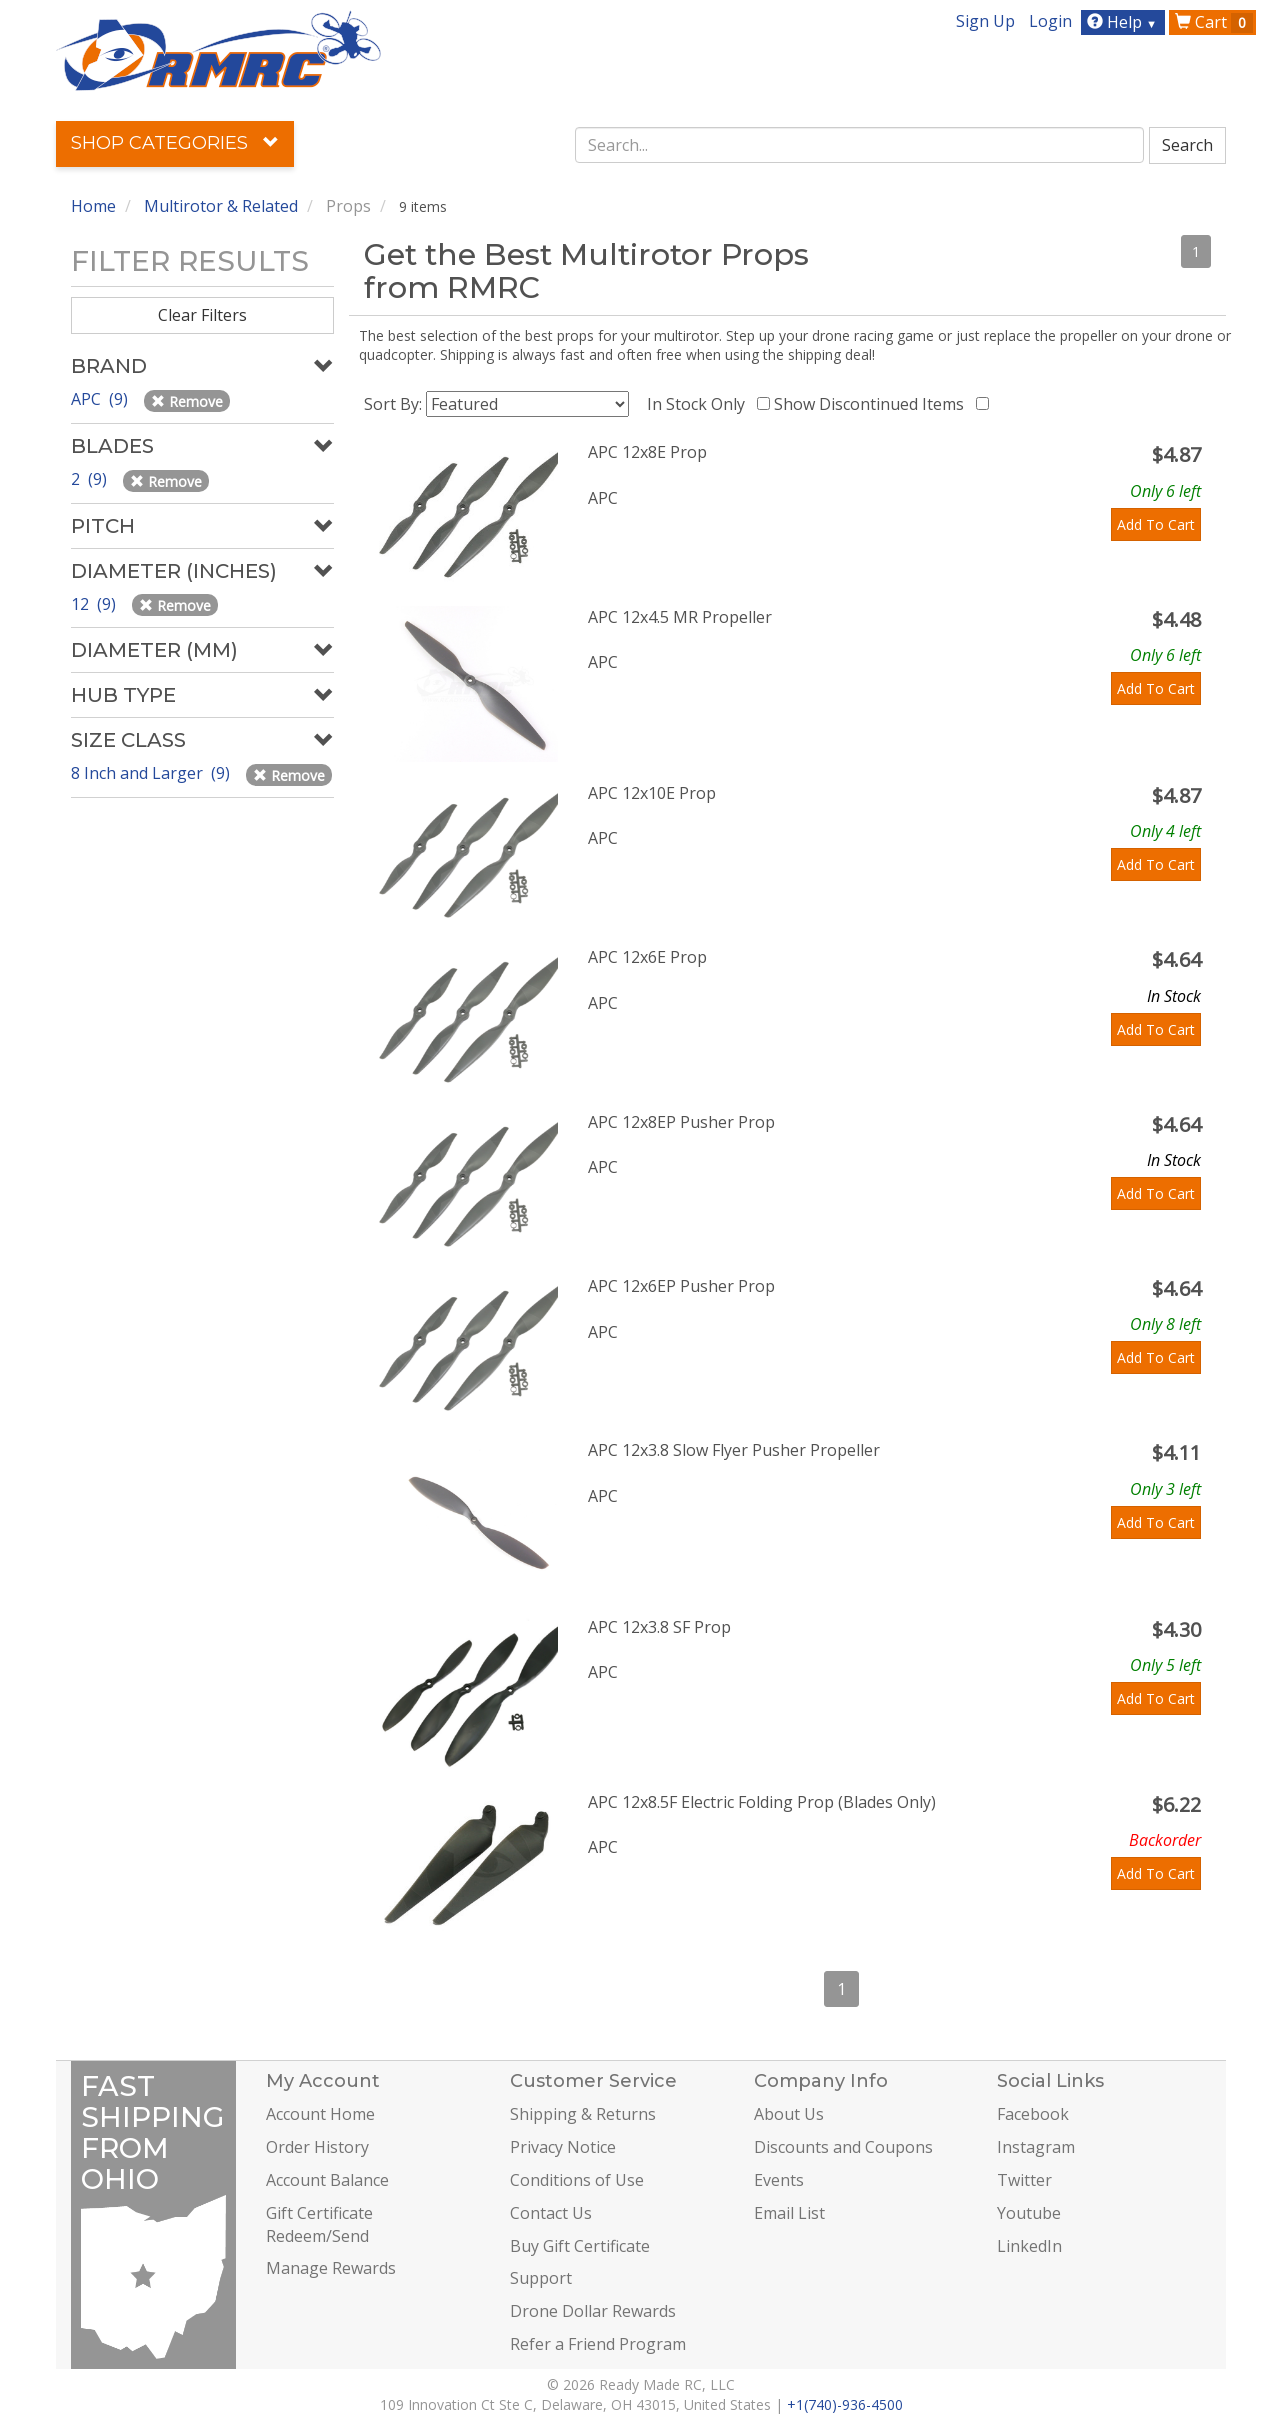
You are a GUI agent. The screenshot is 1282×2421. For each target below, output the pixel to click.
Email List (789, 2213)
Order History (317, 2147)
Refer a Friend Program (598, 2344)
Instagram (1036, 2147)
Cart (1214, 22)
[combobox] (860, 145)
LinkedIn (1029, 2246)
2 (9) (91, 479)
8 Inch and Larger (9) (152, 773)
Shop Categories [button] (175, 143)
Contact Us (551, 2213)
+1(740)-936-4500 (845, 2404)
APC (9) (101, 399)
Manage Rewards (331, 2268)
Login (1050, 21)
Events (779, 2180)
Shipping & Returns (583, 2114)
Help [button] (1124, 22)
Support (541, 2278)
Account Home (320, 2114)
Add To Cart (1156, 524)
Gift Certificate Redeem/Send (319, 2224)
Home (93, 206)
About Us (789, 2114)
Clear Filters (202, 315)
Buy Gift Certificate (580, 2246)
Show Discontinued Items (873, 404)
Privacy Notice (563, 2147)
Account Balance (327, 2180)
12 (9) (95, 604)
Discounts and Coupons (843, 2147)
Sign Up (985, 21)
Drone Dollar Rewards (593, 2311)
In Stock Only (700, 404)
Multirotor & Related (221, 206)
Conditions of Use (577, 2180)
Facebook (1033, 2114)
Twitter (1024, 2180)
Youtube (1029, 2213)
